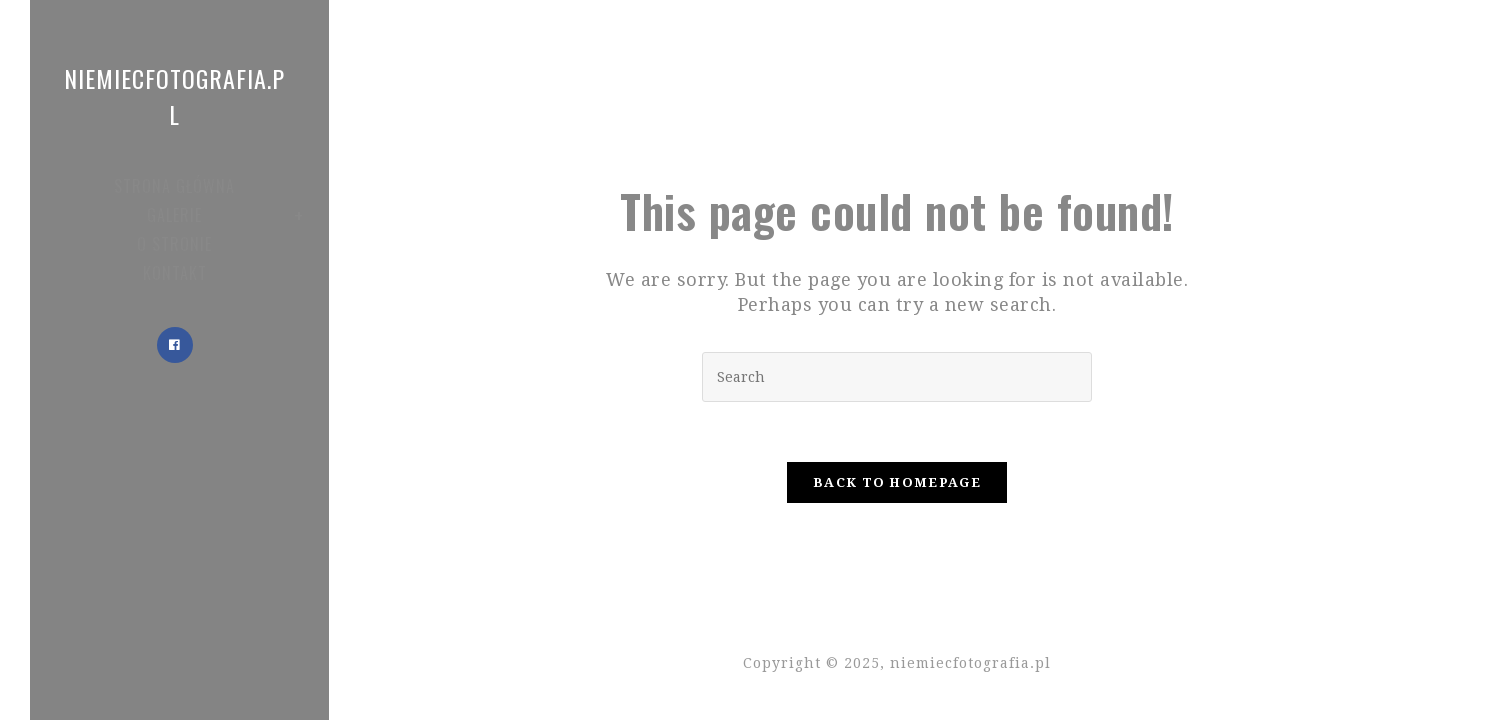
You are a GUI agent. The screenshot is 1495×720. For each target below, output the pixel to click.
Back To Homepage (897, 482)
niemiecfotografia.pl (174, 96)
